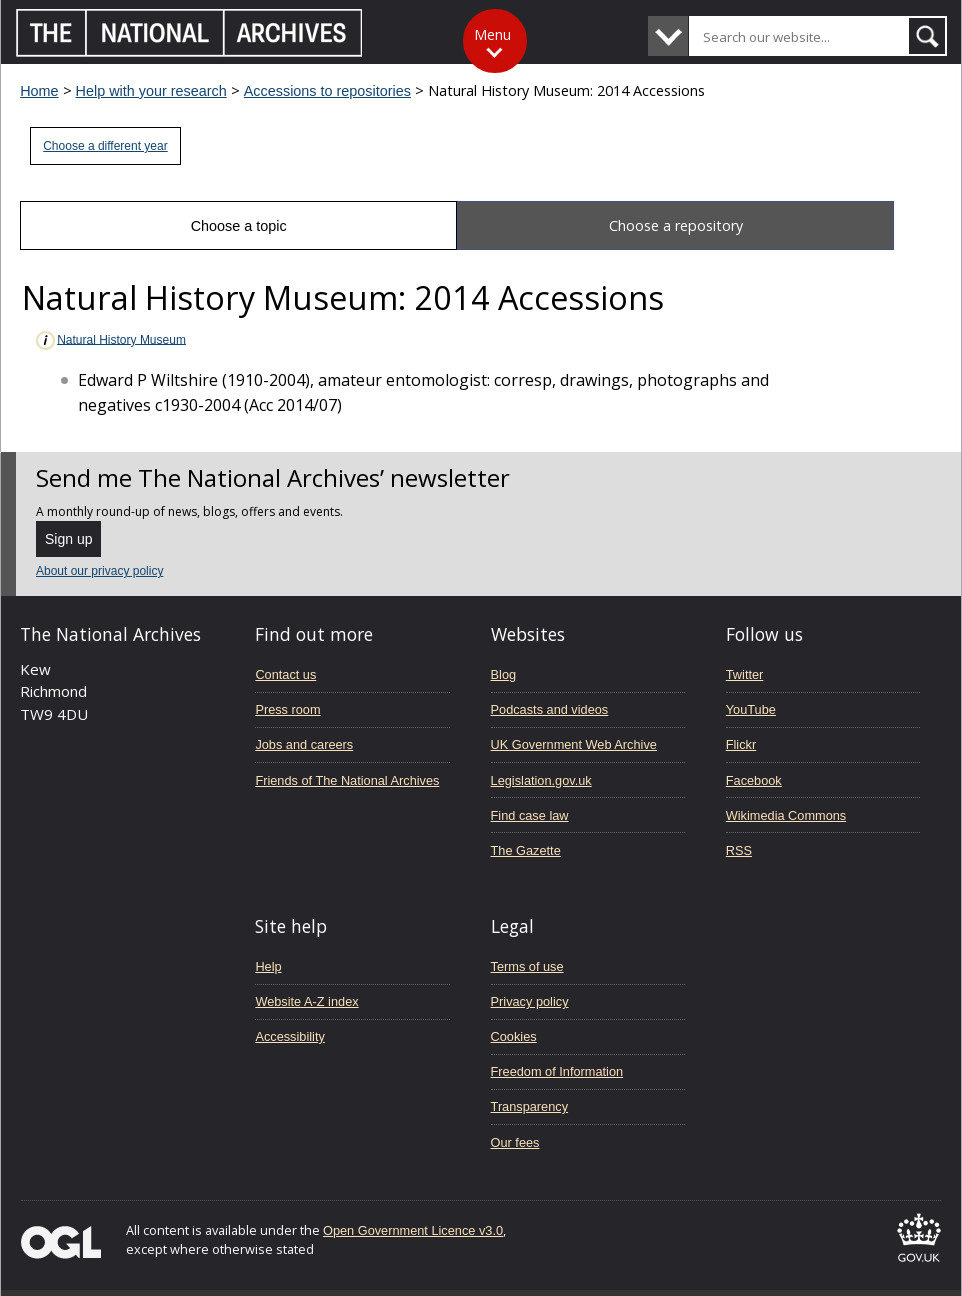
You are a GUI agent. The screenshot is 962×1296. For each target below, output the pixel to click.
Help (268, 966)
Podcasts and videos (550, 709)
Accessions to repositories (327, 91)
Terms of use (527, 966)
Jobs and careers (304, 744)
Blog (504, 674)
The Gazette (526, 850)
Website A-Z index (306, 1001)
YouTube (751, 709)
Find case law (530, 815)
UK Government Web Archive (574, 744)
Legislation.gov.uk (541, 780)
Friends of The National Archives (347, 780)
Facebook (754, 780)
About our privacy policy (99, 571)
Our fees (515, 1142)
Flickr (741, 744)
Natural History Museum (110, 340)
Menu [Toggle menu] (492, 34)
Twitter (745, 674)
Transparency (529, 1106)
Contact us (285, 674)
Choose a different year (105, 146)
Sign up (68, 539)
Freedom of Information (557, 1071)
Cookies (514, 1036)
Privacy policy (530, 1001)
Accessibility (289, 1036)
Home (39, 91)
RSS (739, 850)
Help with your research (151, 91)
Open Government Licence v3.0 (413, 1230)
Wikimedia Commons (786, 815)
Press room (287, 709)
